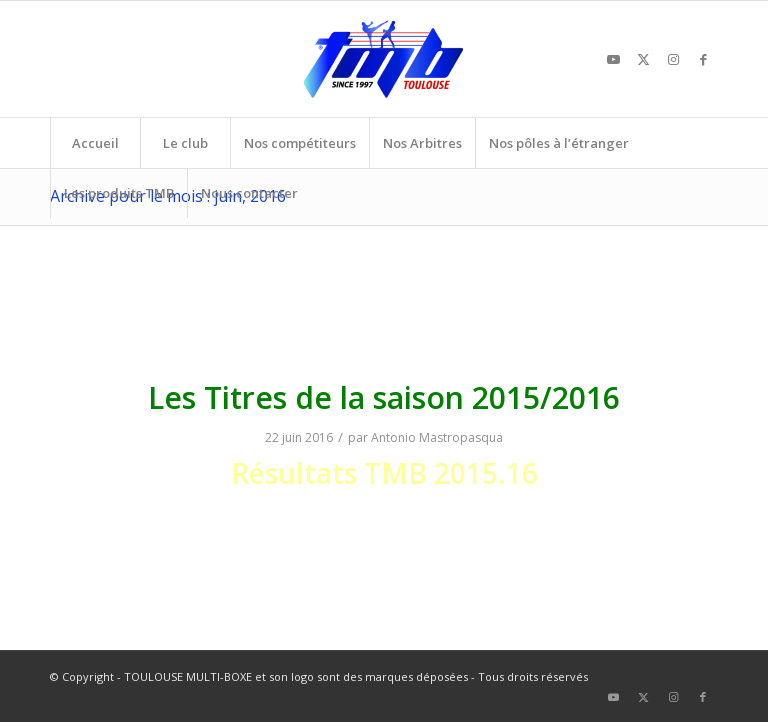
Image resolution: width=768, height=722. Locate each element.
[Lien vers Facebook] (703, 59)
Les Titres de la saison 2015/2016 (384, 397)
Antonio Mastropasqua (437, 437)
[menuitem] (95, 143)
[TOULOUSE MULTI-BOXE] (384, 59)
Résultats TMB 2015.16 (384, 473)
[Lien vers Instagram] (673, 59)
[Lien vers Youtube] (613, 59)
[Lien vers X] (643, 59)
